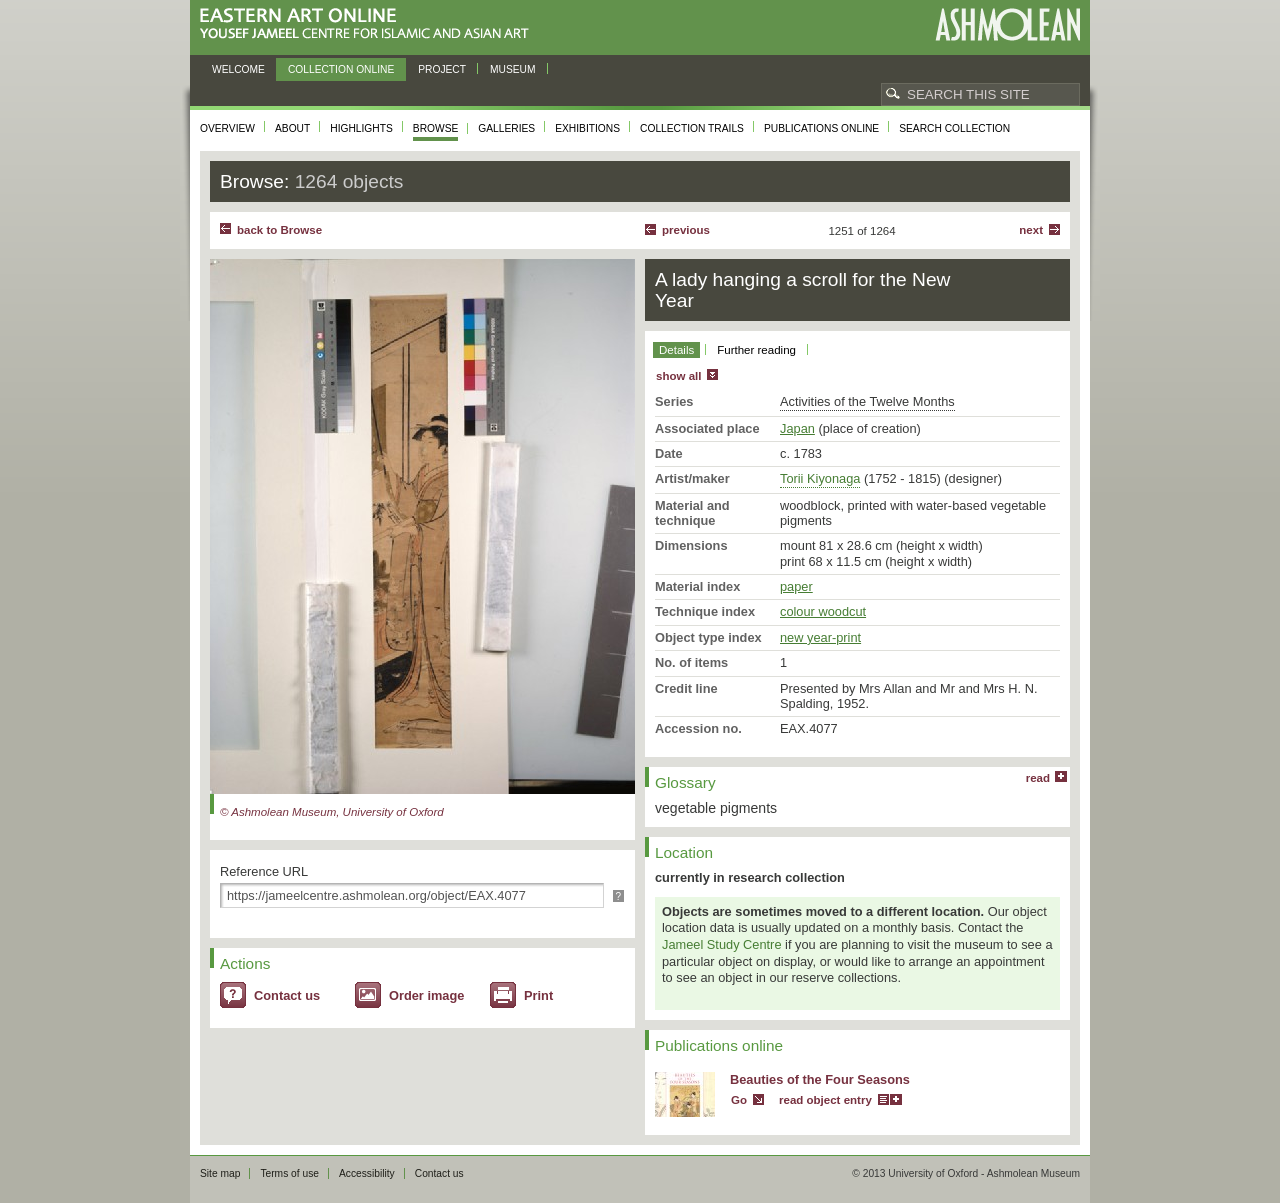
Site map (220, 1173)
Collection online (341, 69)
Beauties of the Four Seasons (820, 1079)
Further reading (756, 350)
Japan (797, 428)
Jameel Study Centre (722, 944)
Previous (686, 230)
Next (1031, 230)
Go (739, 1100)
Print (538, 995)
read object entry (825, 1100)
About (292, 128)
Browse (436, 128)
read (1038, 778)
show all (678, 376)
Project (442, 69)
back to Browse (279, 230)
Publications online (821, 128)
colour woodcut (823, 611)
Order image (426, 995)
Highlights (361, 128)
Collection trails (692, 128)
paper (796, 586)
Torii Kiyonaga (820, 478)
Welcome (238, 69)
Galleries (506, 128)
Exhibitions (587, 128)
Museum (513, 69)
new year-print (820, 637)
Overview (227, 128)
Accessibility (367, 1173)
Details (676, 350)
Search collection (954, 128)
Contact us (287, 995)
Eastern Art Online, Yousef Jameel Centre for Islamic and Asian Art (369, 24)
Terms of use (289, 1173)
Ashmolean (1007, 24)
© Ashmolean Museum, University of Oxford (332, 812)
